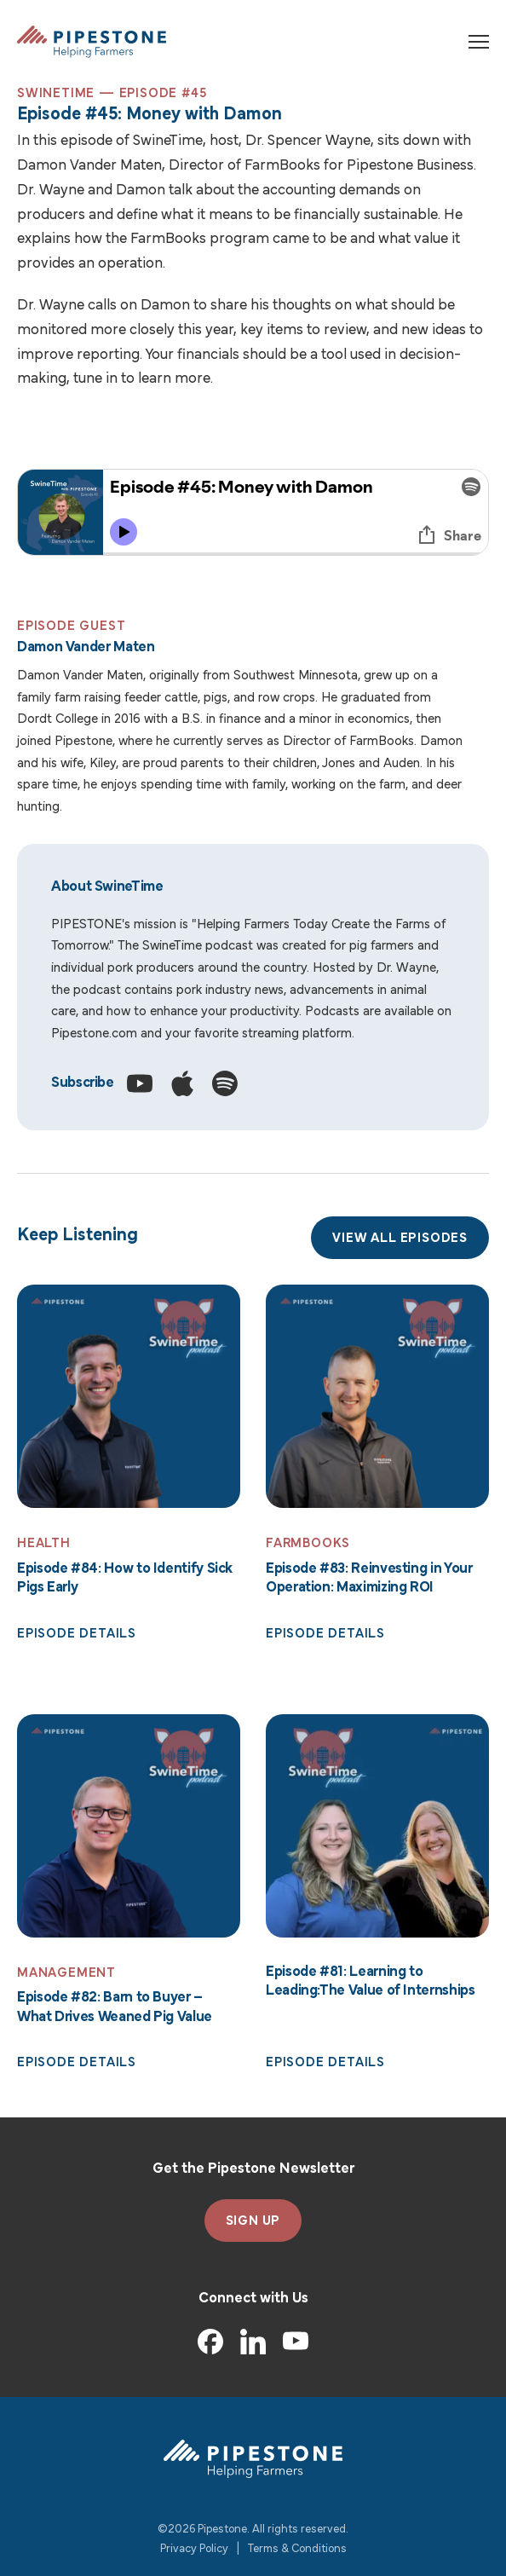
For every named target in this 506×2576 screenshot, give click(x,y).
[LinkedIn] (253, 2341)
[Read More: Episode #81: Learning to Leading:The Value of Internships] (377, 1826)
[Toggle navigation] (479, 42)
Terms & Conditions (297, 2549)
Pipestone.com (94, 1034)
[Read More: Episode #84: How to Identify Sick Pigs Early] (128, 1396)
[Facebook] (210, 2341)
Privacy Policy (194, 2549)
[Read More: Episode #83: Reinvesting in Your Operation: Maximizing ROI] (377, 1396)
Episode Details (76, 1634)
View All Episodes (400, 1238)
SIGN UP (253, 2221)
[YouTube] (295, 2342)
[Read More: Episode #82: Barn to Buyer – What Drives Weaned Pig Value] (128, 1826)
